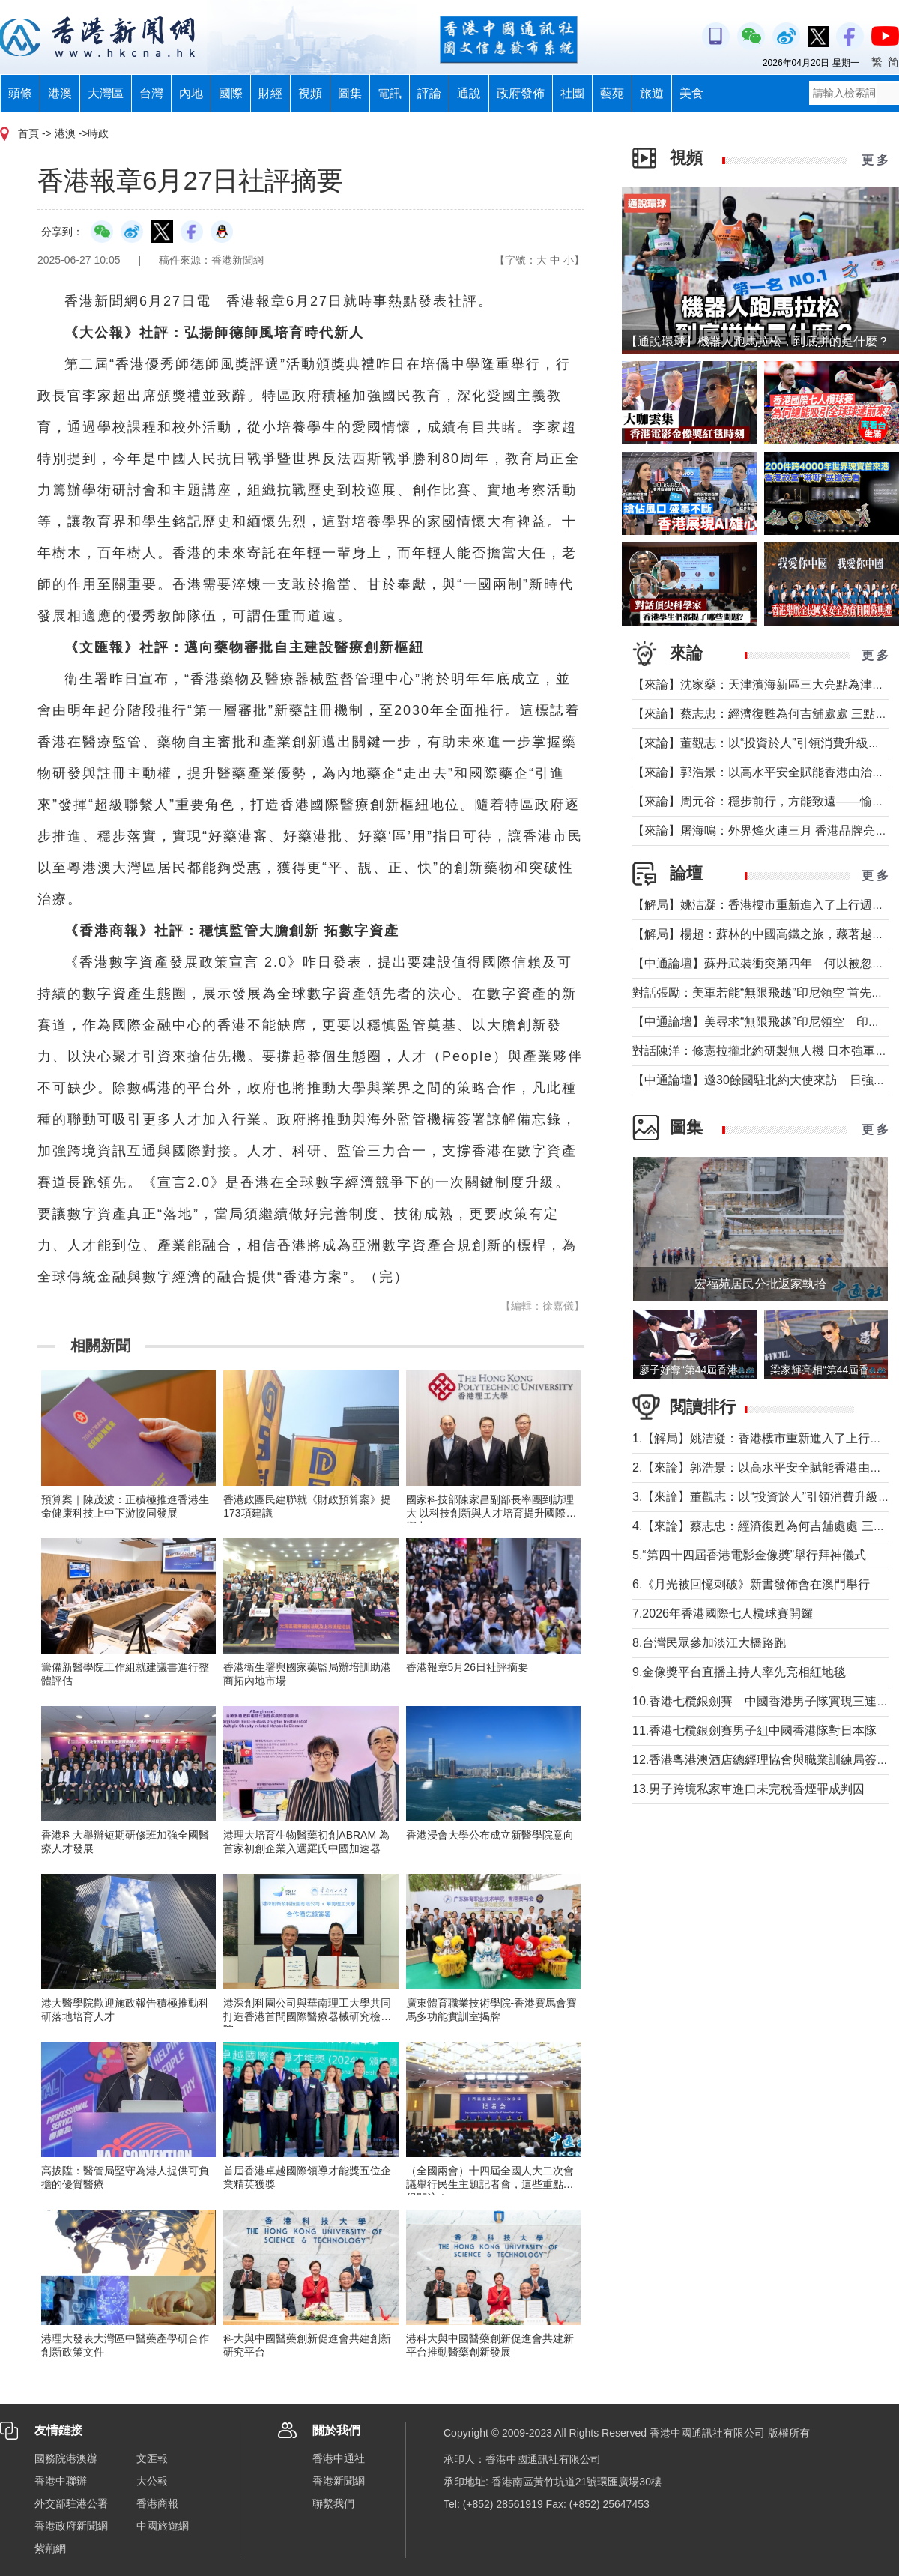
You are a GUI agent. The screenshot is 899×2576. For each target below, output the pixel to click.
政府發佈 (521, 93)
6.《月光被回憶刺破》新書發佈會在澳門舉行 (751, 1584)
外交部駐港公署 (71, 2503)
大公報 (152, 2481)
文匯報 (152, 2458)
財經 (270, 93)
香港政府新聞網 (71, 2526)
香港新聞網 (338, 2481)
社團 (572, 93)
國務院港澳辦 (65, 2458)
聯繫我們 (333, 2503)
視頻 (310, 93)
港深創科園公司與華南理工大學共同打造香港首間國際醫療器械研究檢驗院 (307, 2016)
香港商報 (157, 2503)
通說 (469, 93)
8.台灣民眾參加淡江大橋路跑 (709, 1642)
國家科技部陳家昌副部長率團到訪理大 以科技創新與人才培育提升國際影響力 (491, 1512)
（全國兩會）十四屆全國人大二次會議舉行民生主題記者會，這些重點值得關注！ (490, 2184)
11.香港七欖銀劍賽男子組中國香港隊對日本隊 (754, 1730)
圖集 (350, 93)
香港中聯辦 (60, 2481)
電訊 (390, 93)
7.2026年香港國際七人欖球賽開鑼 (722, 1613)
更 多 (875, 160)
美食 (691, 93)
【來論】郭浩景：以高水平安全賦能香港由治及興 (764, 772)
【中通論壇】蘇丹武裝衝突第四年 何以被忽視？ (764, 963)
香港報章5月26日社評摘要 (467, 1667)
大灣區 (106, 93)
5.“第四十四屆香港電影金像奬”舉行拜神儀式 (749, 1555)
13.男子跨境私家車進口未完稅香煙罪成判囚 (748, 1789)
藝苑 (612, 93)
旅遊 (652, 93)
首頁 (28, 133)
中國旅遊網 (162, 2526)
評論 (429, 93)
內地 (191, 93)
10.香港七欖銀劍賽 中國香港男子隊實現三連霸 (760, 1701)
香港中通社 (338, 2458)
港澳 (60, 93)
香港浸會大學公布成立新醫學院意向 (490, 1835)
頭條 (20, 93)
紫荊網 (50, 2548)
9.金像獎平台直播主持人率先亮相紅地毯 (739, 1672)
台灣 (151, 93)
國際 (231, 93)
